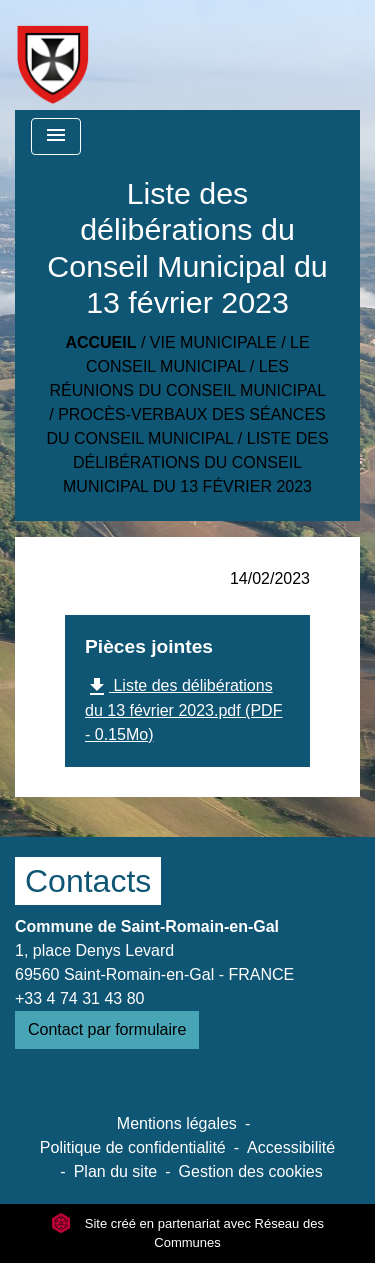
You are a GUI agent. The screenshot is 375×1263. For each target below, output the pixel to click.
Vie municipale (213, 342)
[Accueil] (52, 55)
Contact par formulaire (107, 1029)
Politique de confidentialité (133, 1147)
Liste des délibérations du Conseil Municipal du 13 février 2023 (196, 462)
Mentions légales (177, 1123)
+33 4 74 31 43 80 (79, 998)
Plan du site (116, 1171)
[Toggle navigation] (56, 136)
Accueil (100, 342)
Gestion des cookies (251, 1171)
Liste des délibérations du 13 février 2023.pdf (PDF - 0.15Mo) (183, 709)
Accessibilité (291, 1147)
